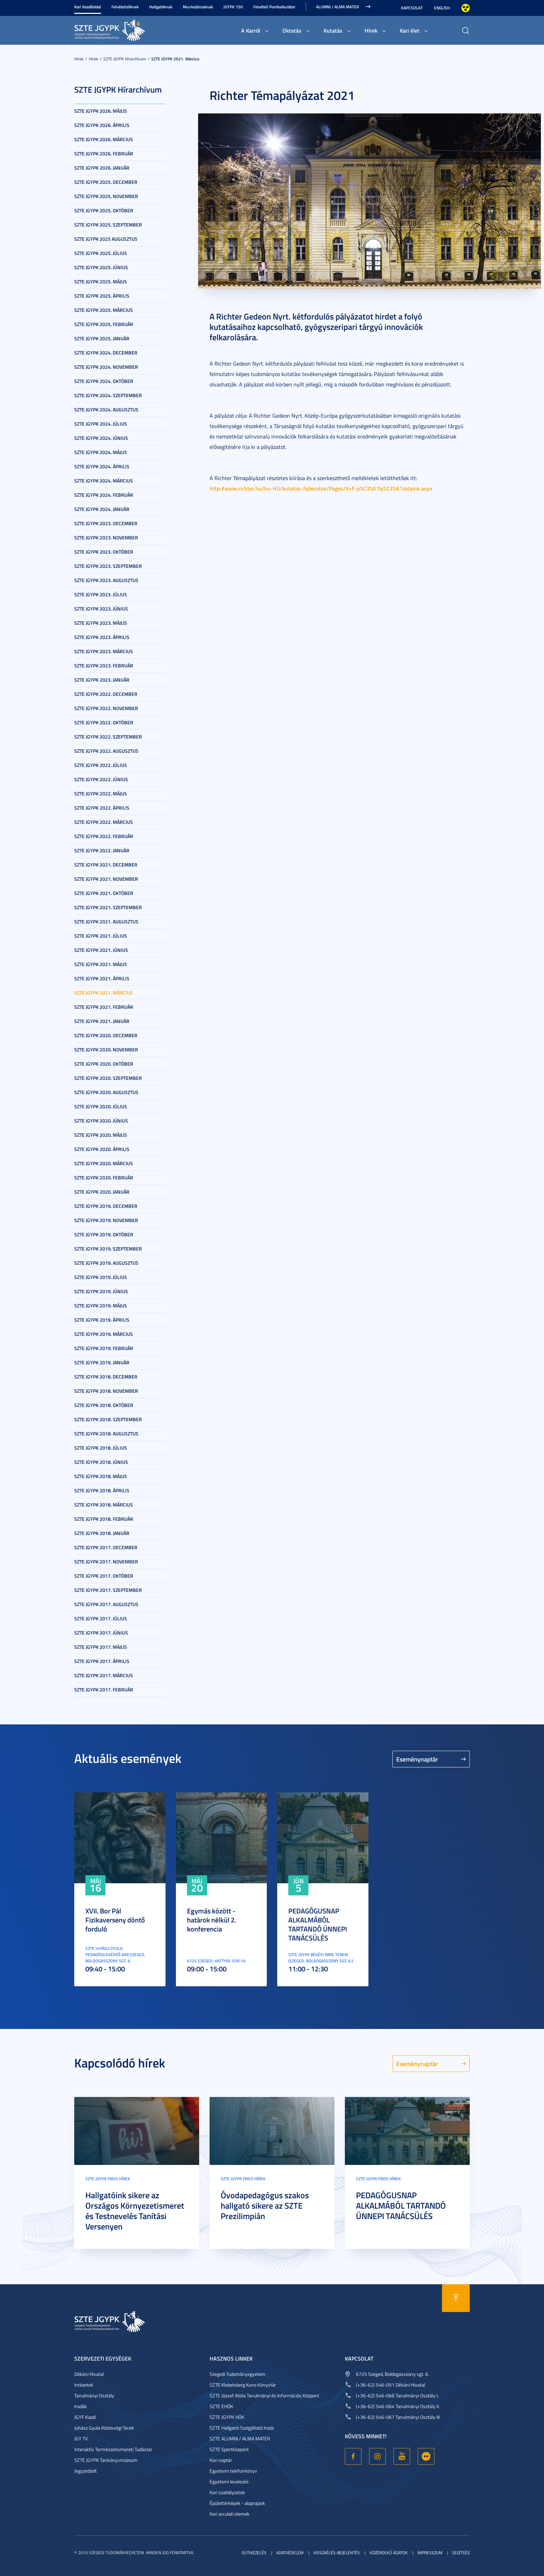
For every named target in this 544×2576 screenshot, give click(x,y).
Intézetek (83, 2384)
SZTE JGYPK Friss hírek (107, 2179)
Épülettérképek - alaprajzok (237, 2503)
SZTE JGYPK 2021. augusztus (106, 921)
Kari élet (409, 30)
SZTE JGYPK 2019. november (106, 1220)
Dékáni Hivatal (89, 2374)
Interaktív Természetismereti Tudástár (113, 2449)
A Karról (250, 30)
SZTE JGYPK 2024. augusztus (106, 409)
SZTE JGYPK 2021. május (100, 964)
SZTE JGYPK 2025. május (100, 281)
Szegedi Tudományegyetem (237, 2374)
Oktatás (291, 30)
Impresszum (429, 2553)
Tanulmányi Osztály (94, 2395)
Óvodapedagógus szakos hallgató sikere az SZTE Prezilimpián (265, 2205)
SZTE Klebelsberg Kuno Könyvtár (243, 2384)
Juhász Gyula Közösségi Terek (104, 2427)
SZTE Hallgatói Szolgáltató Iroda (242, 2427)
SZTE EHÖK (221, 2406)
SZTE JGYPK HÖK (227, 2417)
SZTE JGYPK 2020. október (103, 1063)
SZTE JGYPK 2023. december (105, 523)
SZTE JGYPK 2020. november (106, 1049)
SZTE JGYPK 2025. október (103, 210)
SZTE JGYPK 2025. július (100, 253)
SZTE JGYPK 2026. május (100, 111)
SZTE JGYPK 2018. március (103, 1504)
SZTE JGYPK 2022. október (103, 722)
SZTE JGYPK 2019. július (100, 1277)
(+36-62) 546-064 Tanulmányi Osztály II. (398, 2406)
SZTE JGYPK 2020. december (105, 1035)
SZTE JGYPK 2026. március (103, 139)
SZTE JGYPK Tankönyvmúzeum (105, 2460)
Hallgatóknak (160, 7)
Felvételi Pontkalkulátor (274, 7)
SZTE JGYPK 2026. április (101, 125)
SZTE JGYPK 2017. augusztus (106, 1604)
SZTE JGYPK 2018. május (100, 1476)
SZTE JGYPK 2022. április (101, 807)
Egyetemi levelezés (229, 2481)
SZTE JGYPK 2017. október (103, 1575)
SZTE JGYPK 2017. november (106, 1561)
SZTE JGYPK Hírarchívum (124, 59)
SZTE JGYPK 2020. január (101, 1191)
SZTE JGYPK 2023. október (103, 551)
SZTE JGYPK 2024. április (101, 466)
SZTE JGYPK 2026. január (101, 167)
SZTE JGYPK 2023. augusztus (106, 580)
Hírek (371, 30)
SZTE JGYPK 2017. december (105, 1547)
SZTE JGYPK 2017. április (101, 1661)
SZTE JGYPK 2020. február (103, 1177)
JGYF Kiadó (85, 2417)
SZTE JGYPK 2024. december (105, 352)
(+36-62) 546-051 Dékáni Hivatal (390, 2384)
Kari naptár (221, 2460)
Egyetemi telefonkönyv (233, 2470)
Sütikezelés (254, 2553)
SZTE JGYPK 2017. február (103, 1689)
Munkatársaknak (198, 7)
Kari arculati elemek (229, 2513)
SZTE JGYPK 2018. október (103, 1405)
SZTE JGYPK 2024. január (101, 509)
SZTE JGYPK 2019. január (101, 1362)
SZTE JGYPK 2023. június (101, 608)
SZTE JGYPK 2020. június (101, 1120)
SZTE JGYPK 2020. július (100, 1106)
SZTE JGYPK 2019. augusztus (106, 1263)
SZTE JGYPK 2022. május (100, 793)
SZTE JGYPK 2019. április (101, 1319)
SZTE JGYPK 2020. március (103, 1163)
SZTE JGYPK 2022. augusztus (106, 751)
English (442, 8)
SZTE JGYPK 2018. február (103, 1519)
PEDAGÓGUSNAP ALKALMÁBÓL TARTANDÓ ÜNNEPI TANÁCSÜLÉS (317, 1924)
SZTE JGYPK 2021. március (175, 59)
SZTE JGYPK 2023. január (101, 679)
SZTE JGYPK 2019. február (103, 1348)
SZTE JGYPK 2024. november (106, 367)
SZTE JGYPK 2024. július (100, 423)
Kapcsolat (412, 8)
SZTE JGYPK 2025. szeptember (108, 224)
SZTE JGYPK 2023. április (101, 637)
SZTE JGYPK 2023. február (103, 665)
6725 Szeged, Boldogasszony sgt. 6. (392, 2374)
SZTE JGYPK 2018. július (100, 1447)
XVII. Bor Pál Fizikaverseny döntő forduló (115, 1920)
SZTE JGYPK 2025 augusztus (105, 239)
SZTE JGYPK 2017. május (100, 1647)
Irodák (80, 2406)
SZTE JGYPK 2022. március (103, 822)
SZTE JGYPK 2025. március (103, 310)
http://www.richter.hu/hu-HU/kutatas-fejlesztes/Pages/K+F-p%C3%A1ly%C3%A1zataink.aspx (321, 488)
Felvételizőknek (125, 7)
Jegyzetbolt (85, 2470)
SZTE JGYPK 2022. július (100, 765)
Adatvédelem (290, 2553)
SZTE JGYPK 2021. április (101, 978)
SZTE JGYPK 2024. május (100, 452)
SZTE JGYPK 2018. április (101, 1490)
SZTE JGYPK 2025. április (101, 295)
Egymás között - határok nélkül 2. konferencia (211, 1920)
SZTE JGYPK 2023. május (100, 623)
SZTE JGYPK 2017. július (100, 1618)
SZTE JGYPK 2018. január (101, 1533)
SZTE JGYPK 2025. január (101, 338)
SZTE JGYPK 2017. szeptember (108, 1590)
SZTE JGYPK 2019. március (103, 1334)
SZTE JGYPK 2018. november (106, 1391)
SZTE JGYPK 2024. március (103, 480)
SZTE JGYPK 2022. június (101, 779)
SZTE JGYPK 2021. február (103, 1007)
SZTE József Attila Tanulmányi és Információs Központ (264, 2395)
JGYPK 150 (233, 7)
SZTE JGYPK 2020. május (100, 1135)
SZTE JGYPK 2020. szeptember (108, 1078)
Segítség (461, 2553)
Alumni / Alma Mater (337, 7)
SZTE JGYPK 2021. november (106, 879)
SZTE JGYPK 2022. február (103, 836)
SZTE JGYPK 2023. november (106, 537)
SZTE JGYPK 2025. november (106, 196)
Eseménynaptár (417, 1759)
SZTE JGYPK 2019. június (101, 1291)
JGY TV (81, 2438)
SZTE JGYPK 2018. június (101, 1462)
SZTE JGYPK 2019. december (105, 1206)
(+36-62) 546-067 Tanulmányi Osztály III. (398, 2417)
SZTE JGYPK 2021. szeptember (108, 907)
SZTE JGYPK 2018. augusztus (106, 1433)
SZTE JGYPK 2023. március (103, 651)
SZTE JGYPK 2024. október (103, 381)
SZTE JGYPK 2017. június (101, 1632)
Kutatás (333, 30)
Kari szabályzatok (227, 2492)
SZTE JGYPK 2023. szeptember (108, 566)
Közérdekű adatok (388, 2553)
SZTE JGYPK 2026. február (103, 153)
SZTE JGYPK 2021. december (105, 864)
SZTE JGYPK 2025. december (105, 182)
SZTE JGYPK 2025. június (101, 267)
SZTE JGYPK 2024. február (103, 495)
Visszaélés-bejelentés (336, 2553)
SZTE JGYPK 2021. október (103, 893)
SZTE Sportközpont (229, 2449)
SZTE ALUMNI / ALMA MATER (240, 2438)
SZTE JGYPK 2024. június (101, 438)
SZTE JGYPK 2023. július (100, 594)
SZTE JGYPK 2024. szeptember (108, 395)
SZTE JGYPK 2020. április (101, 1149)
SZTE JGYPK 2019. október (103, 1234)
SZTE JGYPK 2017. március (103, 1675)
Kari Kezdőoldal (87, 7)
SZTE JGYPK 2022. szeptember (108, 736)
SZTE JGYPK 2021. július (100, 935)
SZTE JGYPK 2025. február (103, 324)
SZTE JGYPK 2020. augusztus (106, 1092)
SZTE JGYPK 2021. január (101, 1021)
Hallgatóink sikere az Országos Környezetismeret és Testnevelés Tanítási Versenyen (134, 2210)
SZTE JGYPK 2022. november (106, 708)
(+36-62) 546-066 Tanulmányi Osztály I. (397, 2395)
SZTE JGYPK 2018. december (105, 1376)
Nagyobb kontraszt (465, 8)
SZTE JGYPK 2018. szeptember (108, 1419)
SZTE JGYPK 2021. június (101, 950)
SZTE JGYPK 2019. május (100, 1305)
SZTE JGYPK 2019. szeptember (108, 1248)
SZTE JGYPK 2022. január (101, 850)
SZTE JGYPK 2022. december (105, 694)
